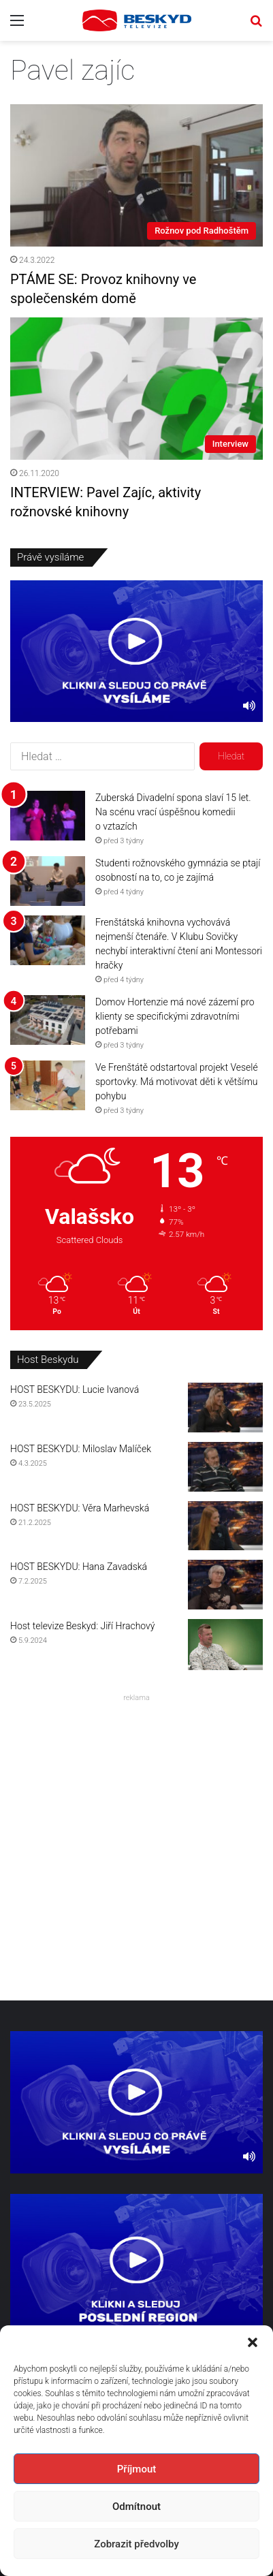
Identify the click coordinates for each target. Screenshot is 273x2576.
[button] (252, 2342)
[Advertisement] (136, 1843)
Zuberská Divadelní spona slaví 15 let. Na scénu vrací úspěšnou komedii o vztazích (173, 812)
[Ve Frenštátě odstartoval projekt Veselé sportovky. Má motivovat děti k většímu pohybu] (47, 1085)
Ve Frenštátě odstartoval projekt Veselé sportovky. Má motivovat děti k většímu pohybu (176, 1081)
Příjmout (136, 2469)
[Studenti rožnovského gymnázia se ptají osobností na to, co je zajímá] (47, 881)
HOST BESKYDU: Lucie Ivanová (74, 1389)
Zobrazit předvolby (136, 2544)
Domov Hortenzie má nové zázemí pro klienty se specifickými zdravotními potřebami (175, 1016)
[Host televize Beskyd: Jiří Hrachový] (225, 1644)
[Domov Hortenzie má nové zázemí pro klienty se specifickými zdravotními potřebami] (47, 1020)
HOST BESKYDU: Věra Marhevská (79, 1508)
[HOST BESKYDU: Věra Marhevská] (225, 1526)
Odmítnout (136, 2506)
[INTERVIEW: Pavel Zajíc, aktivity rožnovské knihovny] (136, 388)
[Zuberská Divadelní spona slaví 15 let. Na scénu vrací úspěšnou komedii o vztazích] (47, 816)
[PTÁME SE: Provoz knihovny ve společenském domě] (136, 175)
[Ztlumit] (249, 705)
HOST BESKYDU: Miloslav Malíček (80, 1448)
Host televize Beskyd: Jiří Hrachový (82, 1625)
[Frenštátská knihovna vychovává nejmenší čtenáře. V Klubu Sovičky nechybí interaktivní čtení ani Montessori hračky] (47, 940)
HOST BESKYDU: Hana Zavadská (78, 1566)
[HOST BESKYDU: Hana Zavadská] (225, 1584)
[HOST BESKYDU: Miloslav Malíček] (225, 1467)
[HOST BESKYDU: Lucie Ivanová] (225, 1407)
